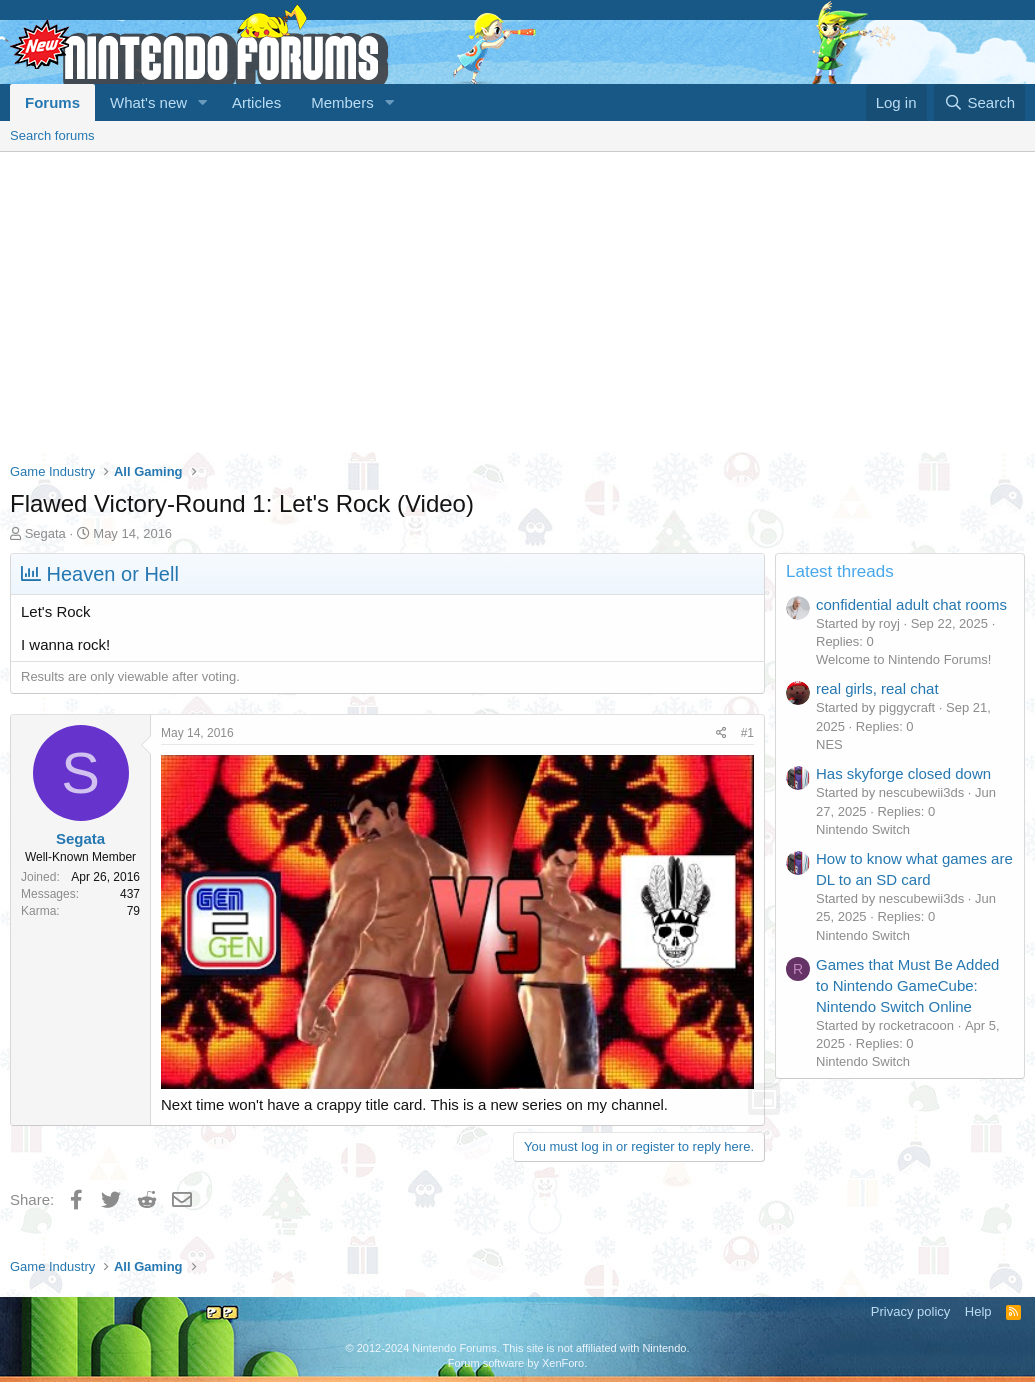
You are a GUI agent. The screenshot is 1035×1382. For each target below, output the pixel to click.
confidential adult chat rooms (911, 604)
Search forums (52, 135)
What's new (148, 102)
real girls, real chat (877, 688)
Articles (256, 102)
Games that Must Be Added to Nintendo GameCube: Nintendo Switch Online (907, 985)
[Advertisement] (517, 302)
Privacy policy (910, 1311)
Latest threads (840, 571)
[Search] (979, 102)
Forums (52, 102)
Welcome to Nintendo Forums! (903, 659)
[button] (203, 102)
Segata (45, 533)
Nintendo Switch (863, 829)
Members (342, 102)
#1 (747, 733)
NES (829, 744)
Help (978, 1311)
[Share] (721, 733)
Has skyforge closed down (903, 773)
